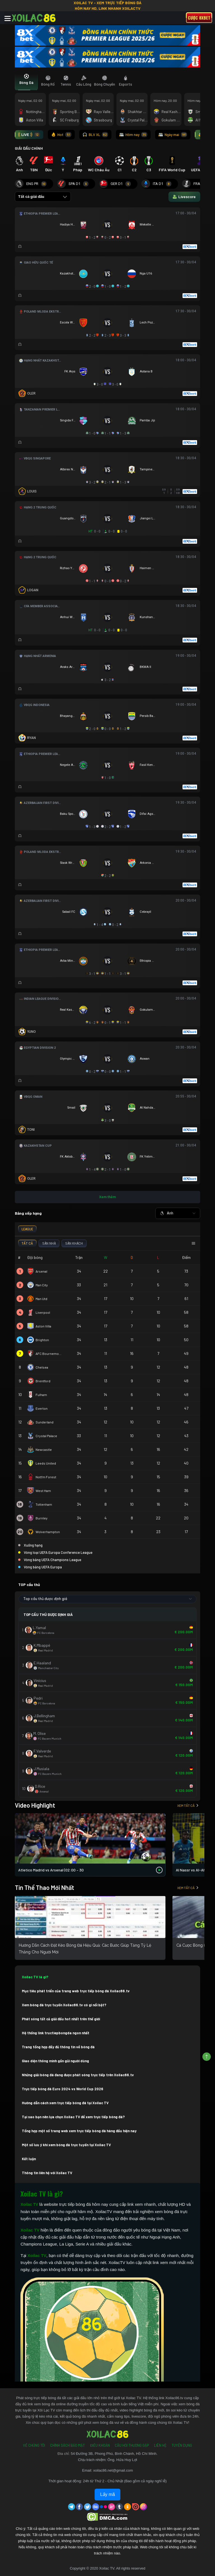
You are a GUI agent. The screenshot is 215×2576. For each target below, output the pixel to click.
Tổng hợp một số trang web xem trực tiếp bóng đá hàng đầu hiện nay (79, 2131)
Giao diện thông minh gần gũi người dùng (55, 2061)
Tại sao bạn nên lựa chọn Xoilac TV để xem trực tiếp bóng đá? (73, 2117)
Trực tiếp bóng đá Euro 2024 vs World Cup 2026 (62, 2089)
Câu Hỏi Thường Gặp (132, 2445)
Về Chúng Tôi (34, 2445)
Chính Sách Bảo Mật (67, 2445)
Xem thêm (107, 1197)
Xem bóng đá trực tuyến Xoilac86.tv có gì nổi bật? (64, 2005)
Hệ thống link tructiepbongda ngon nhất (55, 2033)
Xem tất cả (188, 1805)
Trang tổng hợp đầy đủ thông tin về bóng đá (58, 2047)
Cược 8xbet (199, 18)
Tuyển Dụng (182, 2445)
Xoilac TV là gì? (35, 1977)
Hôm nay (133, 134)
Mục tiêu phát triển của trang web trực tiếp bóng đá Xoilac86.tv (76, 1991)
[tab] (26, 81)
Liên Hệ (160, 2445)
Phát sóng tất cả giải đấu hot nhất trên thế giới (61, 2019)
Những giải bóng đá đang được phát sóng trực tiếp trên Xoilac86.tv (78, 2075)
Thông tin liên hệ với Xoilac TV (47, 2173)
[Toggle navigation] (7, 18)
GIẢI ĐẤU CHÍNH (29, 148)
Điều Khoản (100, 2445)
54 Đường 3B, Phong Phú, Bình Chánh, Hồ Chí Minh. (114, 2453)
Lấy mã (107, 2494)
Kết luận (29, 2159)
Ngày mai (172, 134)
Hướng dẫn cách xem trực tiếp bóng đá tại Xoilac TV (65, 2103)
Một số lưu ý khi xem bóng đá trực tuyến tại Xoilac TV (66, 2145)
